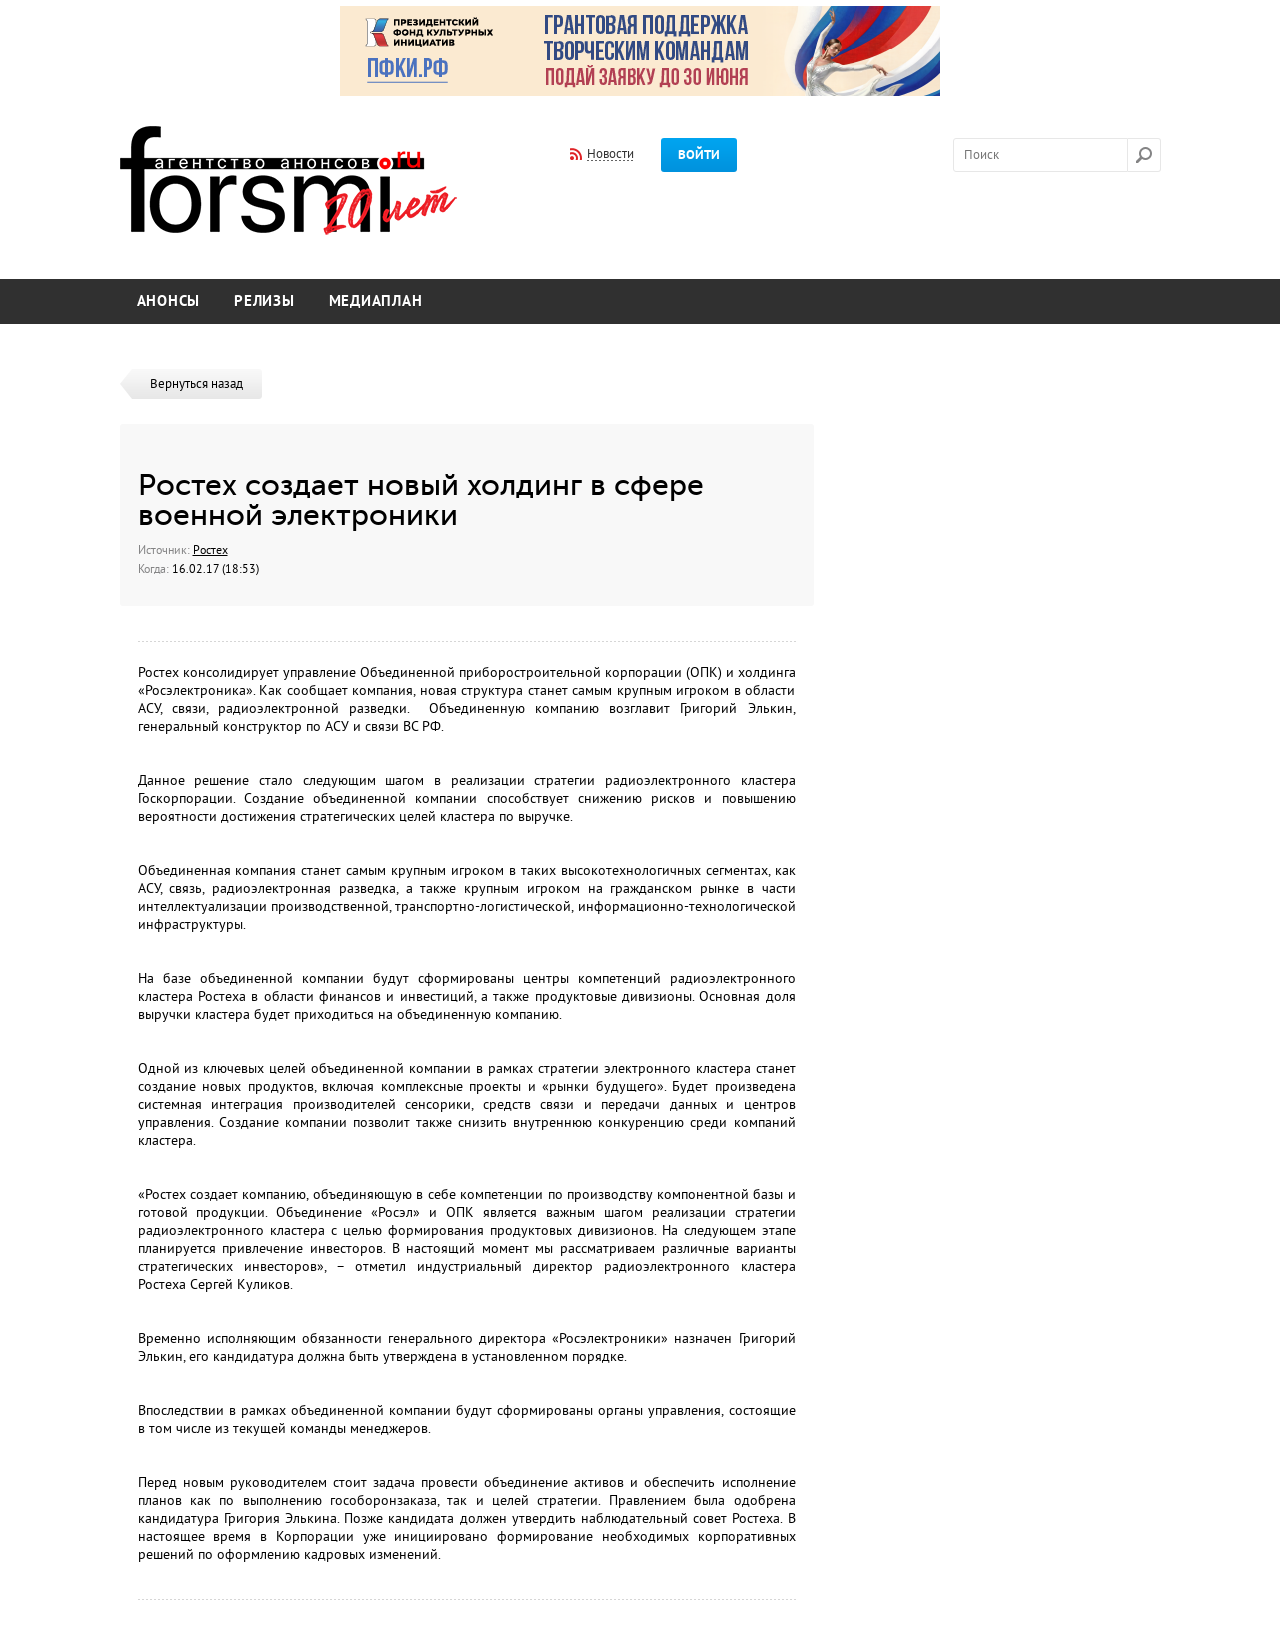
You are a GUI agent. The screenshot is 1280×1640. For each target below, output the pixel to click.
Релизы (264, 301)
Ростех (210, 550)
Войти (699, 155)
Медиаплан (376, 301)
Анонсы (169, 301)
